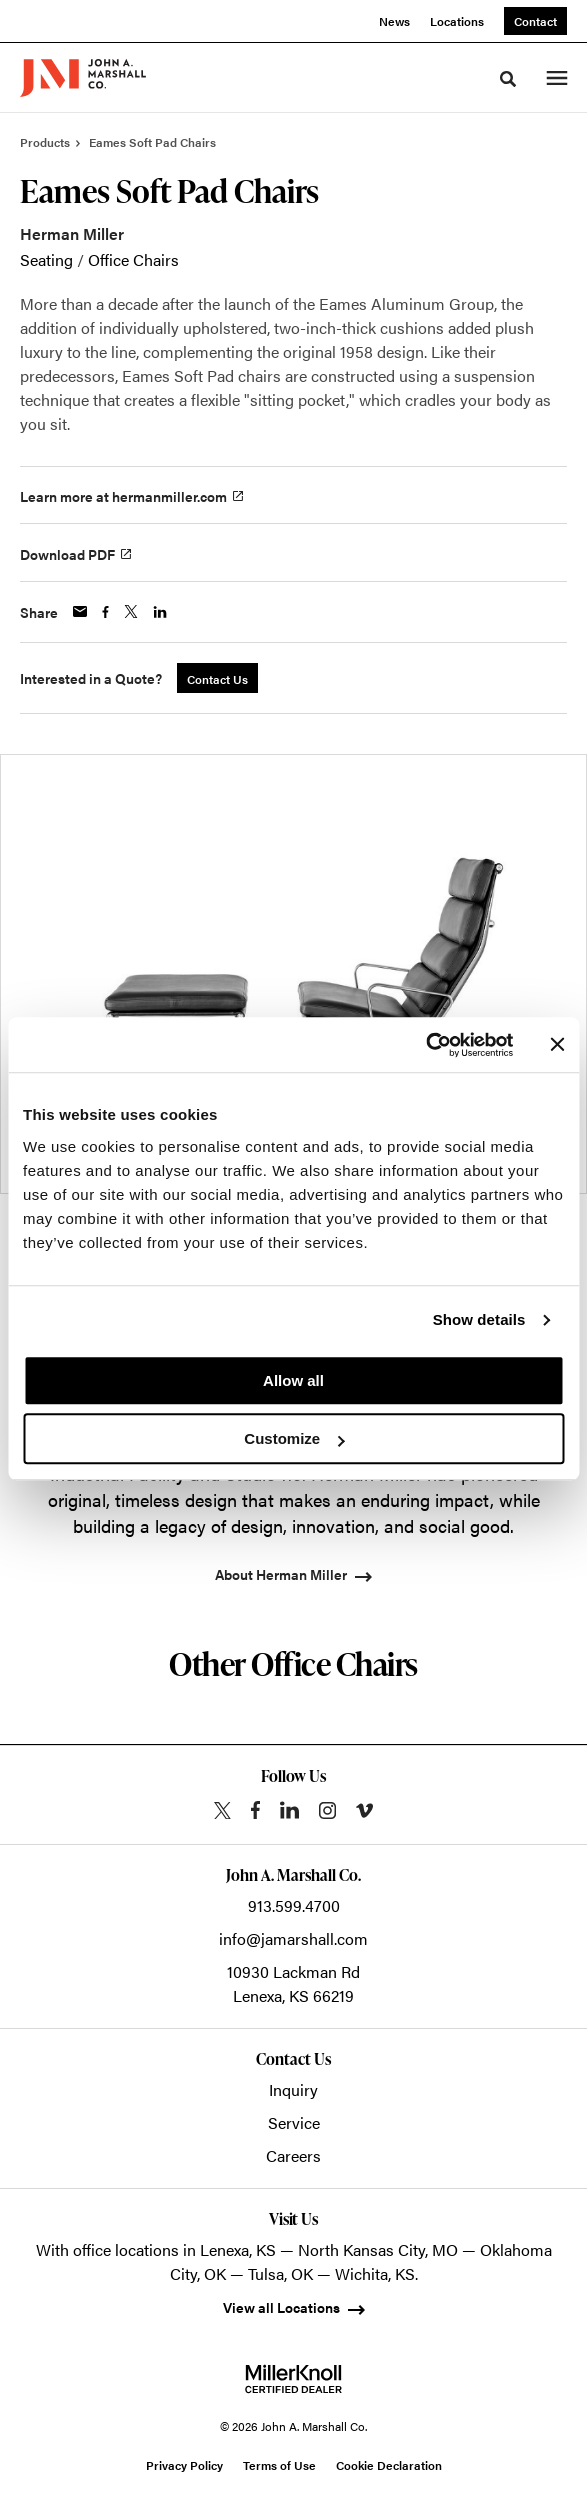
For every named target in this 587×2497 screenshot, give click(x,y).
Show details (479, 1319)
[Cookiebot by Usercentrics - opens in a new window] (425, 1045)
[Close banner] (557, 1045)
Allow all (293, 1380)
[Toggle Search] (508, 79)
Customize (294, 1438)
